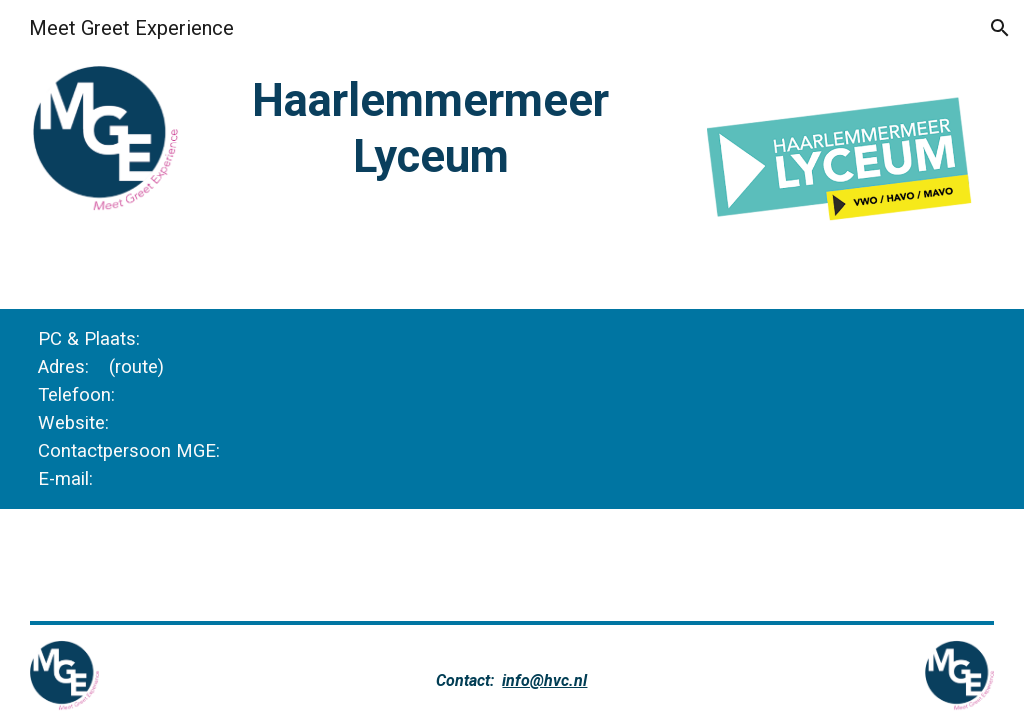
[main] (431, 128)
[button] (1000, 28)
